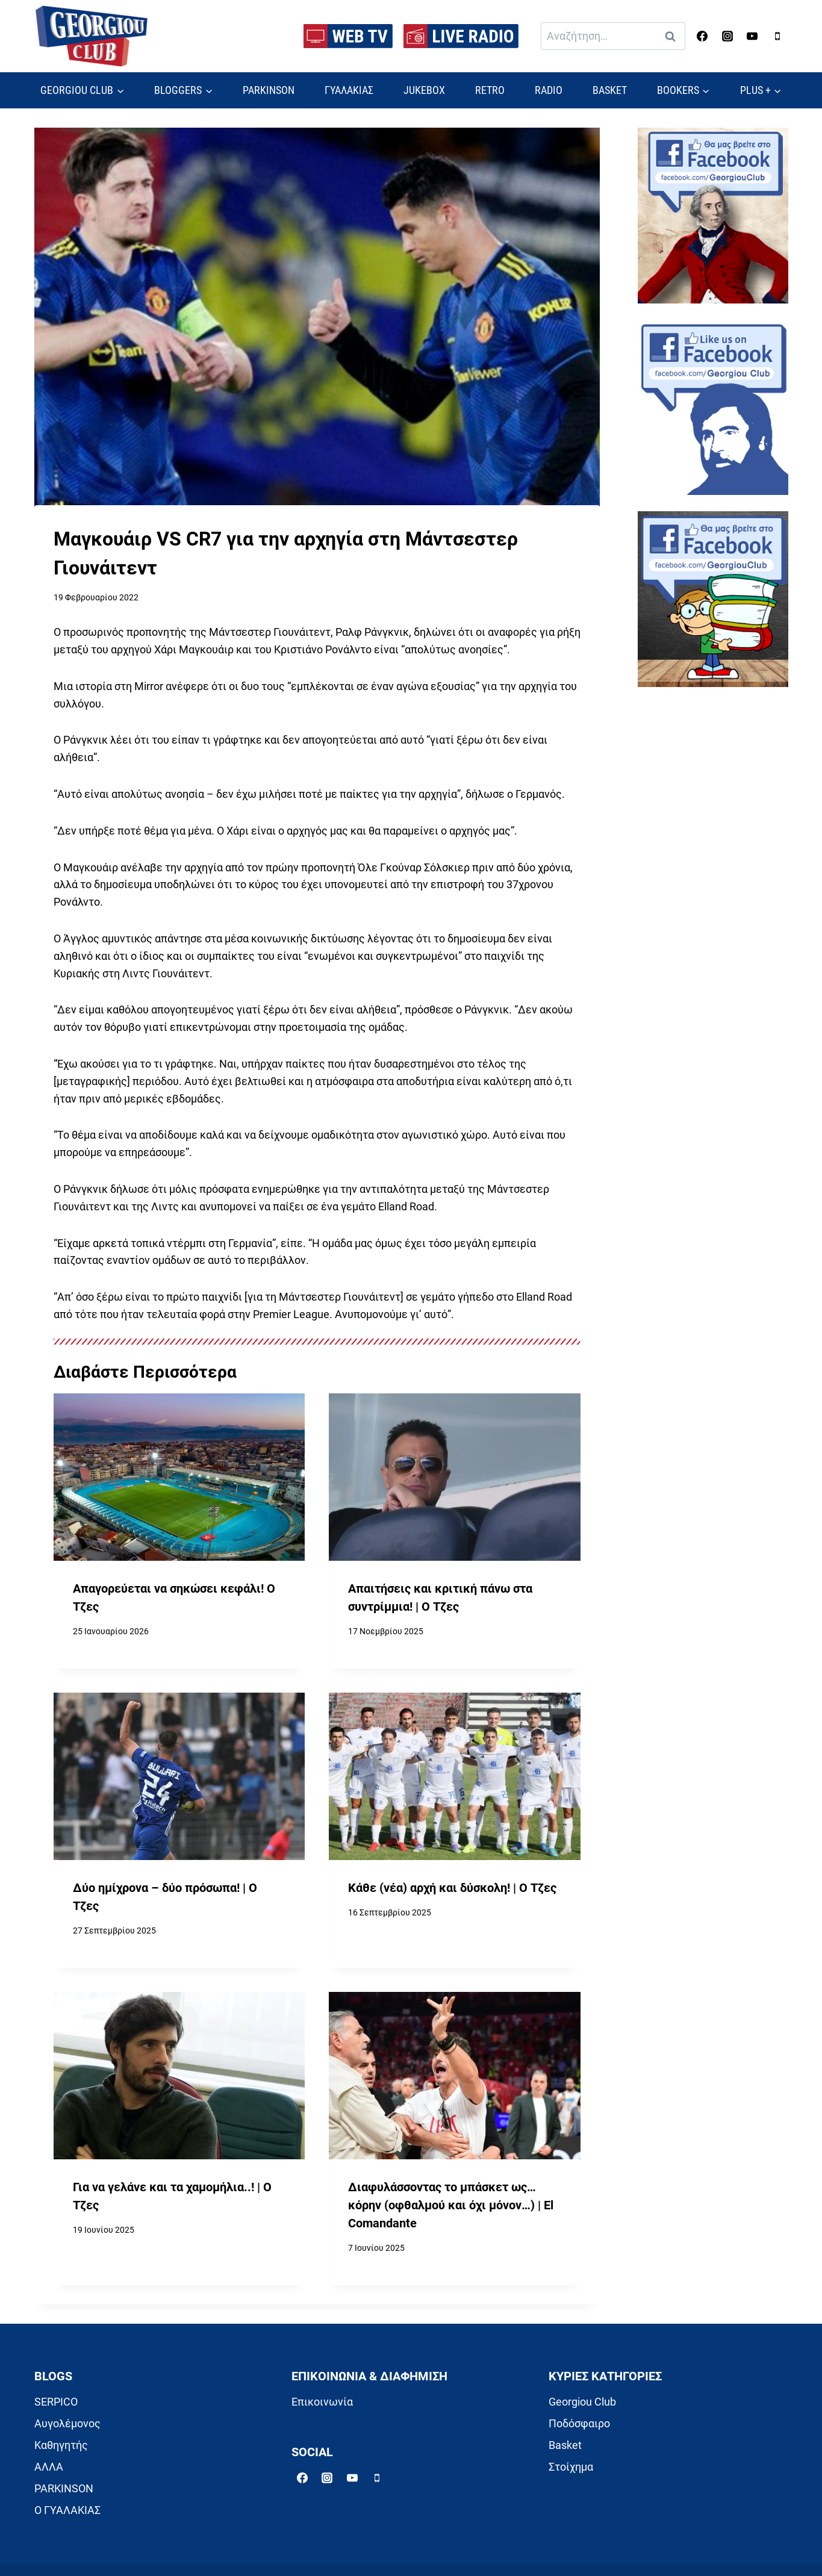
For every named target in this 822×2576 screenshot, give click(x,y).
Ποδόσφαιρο (579, 2423)
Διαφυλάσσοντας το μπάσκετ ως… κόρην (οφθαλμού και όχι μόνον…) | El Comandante (450, 2205)
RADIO (548, 90)
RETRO (490, 90)
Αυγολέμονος (67, 2423)
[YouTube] (752, 36)
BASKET (610, 90)
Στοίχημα (571, 2466)
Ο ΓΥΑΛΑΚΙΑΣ (67, 2510)
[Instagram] (727, 36)
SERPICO (56, 2401)
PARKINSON (268, 90)
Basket (565, 2445)
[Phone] (777, 36)
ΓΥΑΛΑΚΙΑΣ (349, 90)
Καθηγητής (61, 2445)
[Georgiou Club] (91, 36)
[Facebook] (702, 36)
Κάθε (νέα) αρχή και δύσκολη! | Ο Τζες (452, 1888)
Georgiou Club (582, 2401)
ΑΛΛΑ (48, 2466)
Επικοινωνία (322, 2401)
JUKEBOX (424, 90)
